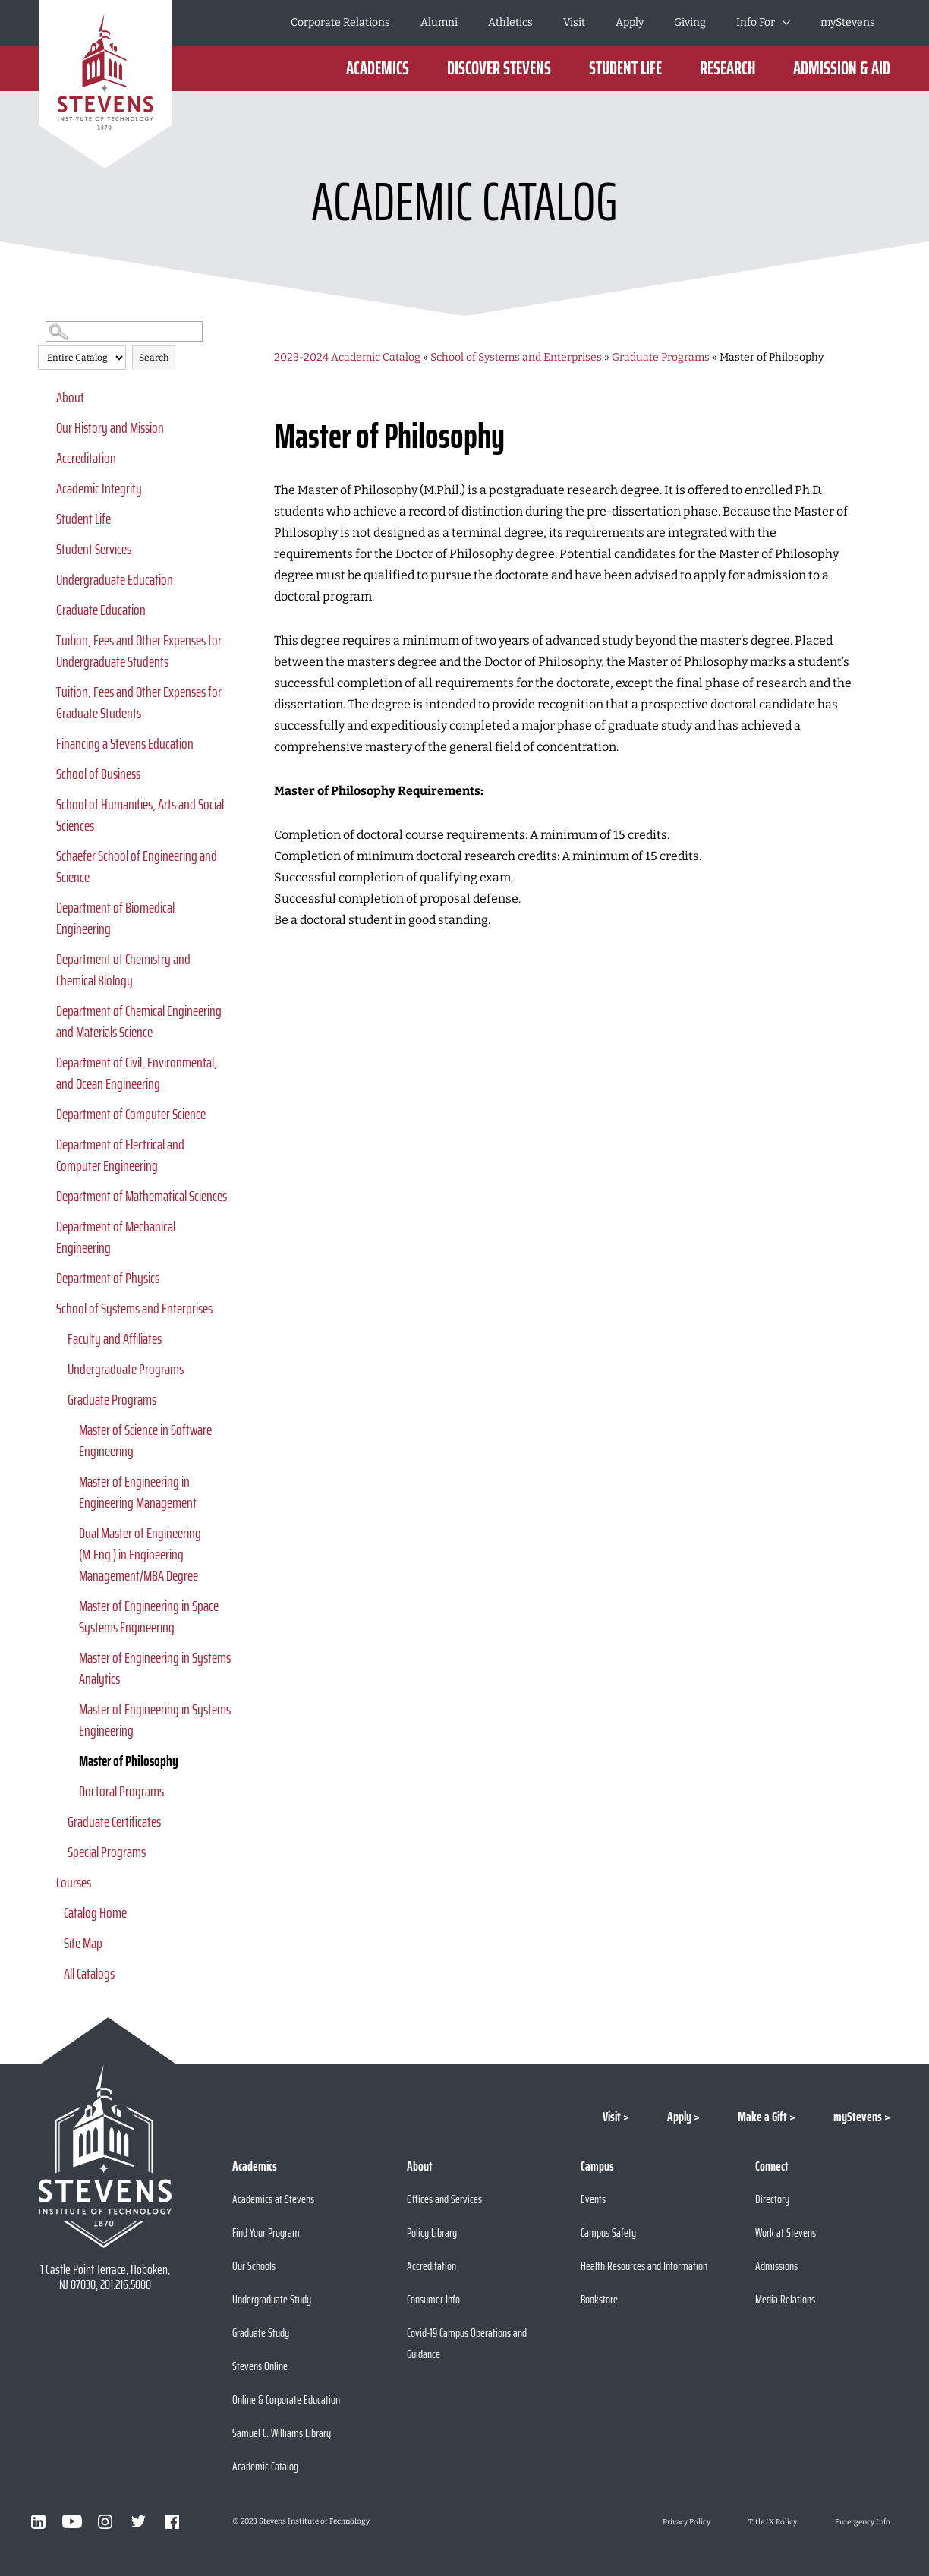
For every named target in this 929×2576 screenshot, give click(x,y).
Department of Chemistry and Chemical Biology (123, 969)
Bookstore (599, 2299)
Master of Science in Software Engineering (145, 1440)
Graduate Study (260, 2332)
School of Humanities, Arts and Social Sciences (140, 814)
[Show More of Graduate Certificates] (57, 1821)
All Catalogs (89, 1973)
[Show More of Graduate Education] (45, 609)
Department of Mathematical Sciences (141, 1196)
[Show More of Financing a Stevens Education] (45, 743)
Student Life (625, 68)
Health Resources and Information (644, 2265)
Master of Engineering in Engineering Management (138, 1492)
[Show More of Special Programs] (57, 1851)
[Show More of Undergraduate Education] (45, 579)
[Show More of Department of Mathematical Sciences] (45, 1195)
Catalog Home (95, 1912)
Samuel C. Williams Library (281, 2432)
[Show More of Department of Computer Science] (45, 1113)
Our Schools (254, 2265)
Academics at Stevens (273, 2199)
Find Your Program (266, 2232)
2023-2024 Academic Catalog (347, 357)
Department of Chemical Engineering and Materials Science (139, 1021)
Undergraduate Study (271, 2299)
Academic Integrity (99, 488)
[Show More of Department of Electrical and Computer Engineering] (45, 1144)
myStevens (847, 22)
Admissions (776, 2265)
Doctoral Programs (121, 1791)
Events (593, 2199)
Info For (755, 22)
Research (727, 68)
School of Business (98, 773)
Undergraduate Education (114, 579)
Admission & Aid (841, 68)
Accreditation (86, 458)
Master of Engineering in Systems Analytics (155, 1668)
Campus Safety (608, 2232)
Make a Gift (762, 2116)
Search (153, 357)
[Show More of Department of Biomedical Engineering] (45, 907)
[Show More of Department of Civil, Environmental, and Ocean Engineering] (45, 1062)
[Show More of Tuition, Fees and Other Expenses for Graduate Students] (45, 691)
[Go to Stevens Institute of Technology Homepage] (105, 2156)
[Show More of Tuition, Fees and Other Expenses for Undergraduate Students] (45, 640)
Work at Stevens (785, 2232)
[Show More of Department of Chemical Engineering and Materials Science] (45, 1010)
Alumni (439, 22)
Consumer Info (433, 2299)
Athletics (510, 22)
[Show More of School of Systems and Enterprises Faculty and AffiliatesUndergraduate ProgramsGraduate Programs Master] (45, 1308)
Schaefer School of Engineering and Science (136, 866)
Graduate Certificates (114, 1821)
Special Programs (107, 1852)
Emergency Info (862, 2522)
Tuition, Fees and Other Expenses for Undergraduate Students (139, 650)
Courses (73, 1882)
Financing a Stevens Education (125, 743)
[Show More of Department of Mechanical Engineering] (45, 1226)
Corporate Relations (340, 22)
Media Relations (785, 2299)
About (70, 397)
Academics (377, 68)
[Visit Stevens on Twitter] (139, 2521)
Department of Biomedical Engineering (115, 918)
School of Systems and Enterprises (134, 1308)
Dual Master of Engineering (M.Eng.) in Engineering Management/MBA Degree (140, 1554)
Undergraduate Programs (126, 1369)
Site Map (83, 1943)
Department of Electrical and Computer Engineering (120, 1155)
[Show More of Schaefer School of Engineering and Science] (45, 855)
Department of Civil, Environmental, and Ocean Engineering (136, 1073)
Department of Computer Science (131, 1114)
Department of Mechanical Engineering (115, 1237)
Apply (630, 22)
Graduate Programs (112, 1399)
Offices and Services (444, 2199)
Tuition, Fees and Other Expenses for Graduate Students (139, 702)
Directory (772, 2199)
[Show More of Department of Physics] (45, 1277)
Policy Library (432, 2232)
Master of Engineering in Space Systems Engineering (149, 1616)
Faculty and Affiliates (115, 1338)
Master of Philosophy (128, 1760)
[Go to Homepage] (105, 84)
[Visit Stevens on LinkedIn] (38, 2521)
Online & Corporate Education (286, 2399)
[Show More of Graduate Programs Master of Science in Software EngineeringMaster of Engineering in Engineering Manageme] (57, 1399)
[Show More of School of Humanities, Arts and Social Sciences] (45, 804)
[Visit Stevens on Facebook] (172, 2521)
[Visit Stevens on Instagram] (105, 2521)
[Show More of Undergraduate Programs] (57, 1368)
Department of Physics (107, 1278)
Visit (574, 22)
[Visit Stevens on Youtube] (72, 2521)
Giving (690, 22)
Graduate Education (101, 609)
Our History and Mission (110, 427)
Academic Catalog (265, 2466)
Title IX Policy (772, 2522)
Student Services (93, 549)
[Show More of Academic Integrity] (45, 488)
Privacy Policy (686, 2522)
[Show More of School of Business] (45, 773)
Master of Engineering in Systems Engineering (155, 1719)
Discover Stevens (499, 68)
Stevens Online (260, 2366)
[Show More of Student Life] (45, 518)
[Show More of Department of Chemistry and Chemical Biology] (45, 958)
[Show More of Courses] (45, 1882)
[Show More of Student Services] (45, 549)
